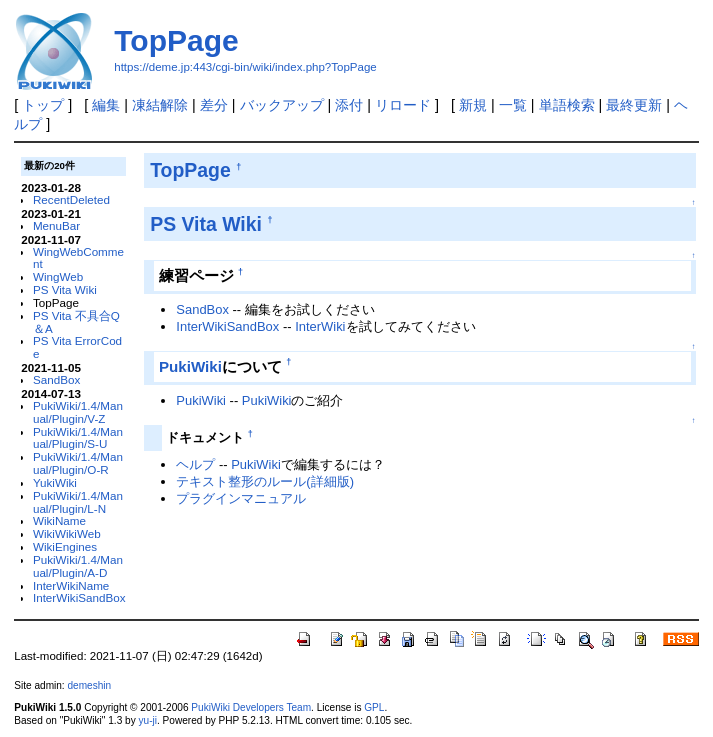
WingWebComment (78, 258)
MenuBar (56, 225)
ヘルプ (195, 464)
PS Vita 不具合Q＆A (76, 322)
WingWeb (58, 276)
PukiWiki (190, 366)
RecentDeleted (71, 199)
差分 (214, 105)
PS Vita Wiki (65, 289)
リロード (403, 105)
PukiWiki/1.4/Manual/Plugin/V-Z (78, 412)
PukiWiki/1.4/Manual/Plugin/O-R (78, 463)
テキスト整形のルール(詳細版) (265, 481)
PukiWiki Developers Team (251, 707)
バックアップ (282, 105)
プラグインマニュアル (241, 498)
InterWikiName (71, 585)
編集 (106, 105)
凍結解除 (160, 105)
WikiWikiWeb (67, 533)
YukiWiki (55, 482)
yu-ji (147, 720)
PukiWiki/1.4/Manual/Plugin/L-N (78, 502)
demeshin (89, 685)
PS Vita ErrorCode (77, 347)
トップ (43, 105)
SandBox (56, 379)
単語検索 (567, 105)
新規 (473, 105)
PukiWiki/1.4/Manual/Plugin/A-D (78, 566)
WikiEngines (65, 546)
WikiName (59, 520)
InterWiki (320, 326)
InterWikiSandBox (79, 597)
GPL (374, 707)
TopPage (176, 40)
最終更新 (634, 105)
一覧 (513, 105)
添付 (349, 105)
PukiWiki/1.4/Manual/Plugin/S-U (78, 438)
